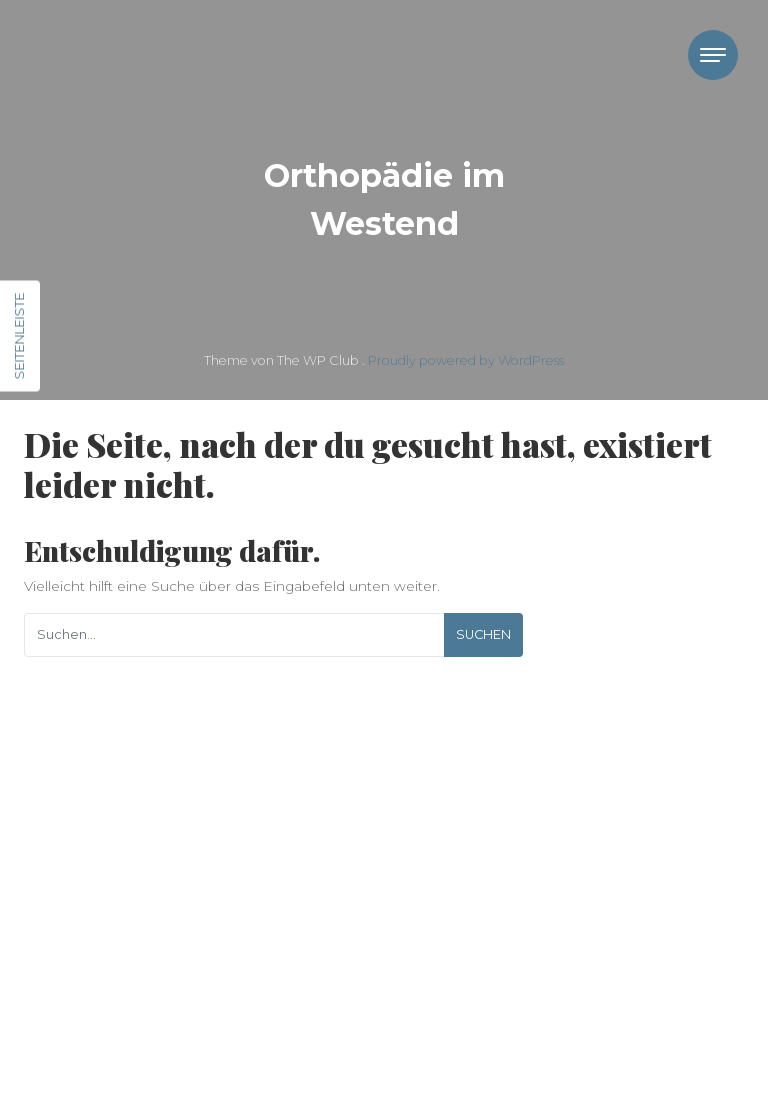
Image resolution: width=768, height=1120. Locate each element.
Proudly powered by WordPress (466, 360)
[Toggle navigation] (713, 55)
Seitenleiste (19, 336)
